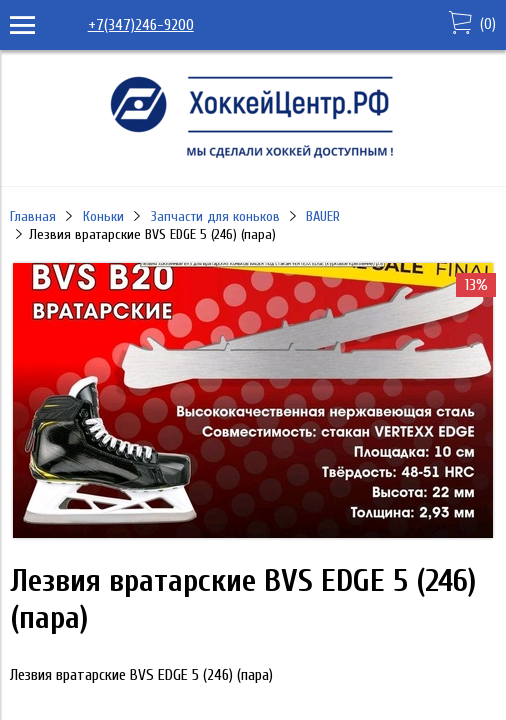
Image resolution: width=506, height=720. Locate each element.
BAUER (323, 216)
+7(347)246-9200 (141, 25)
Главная (33, 216)
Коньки (103, 216)
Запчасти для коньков (215, 216)
